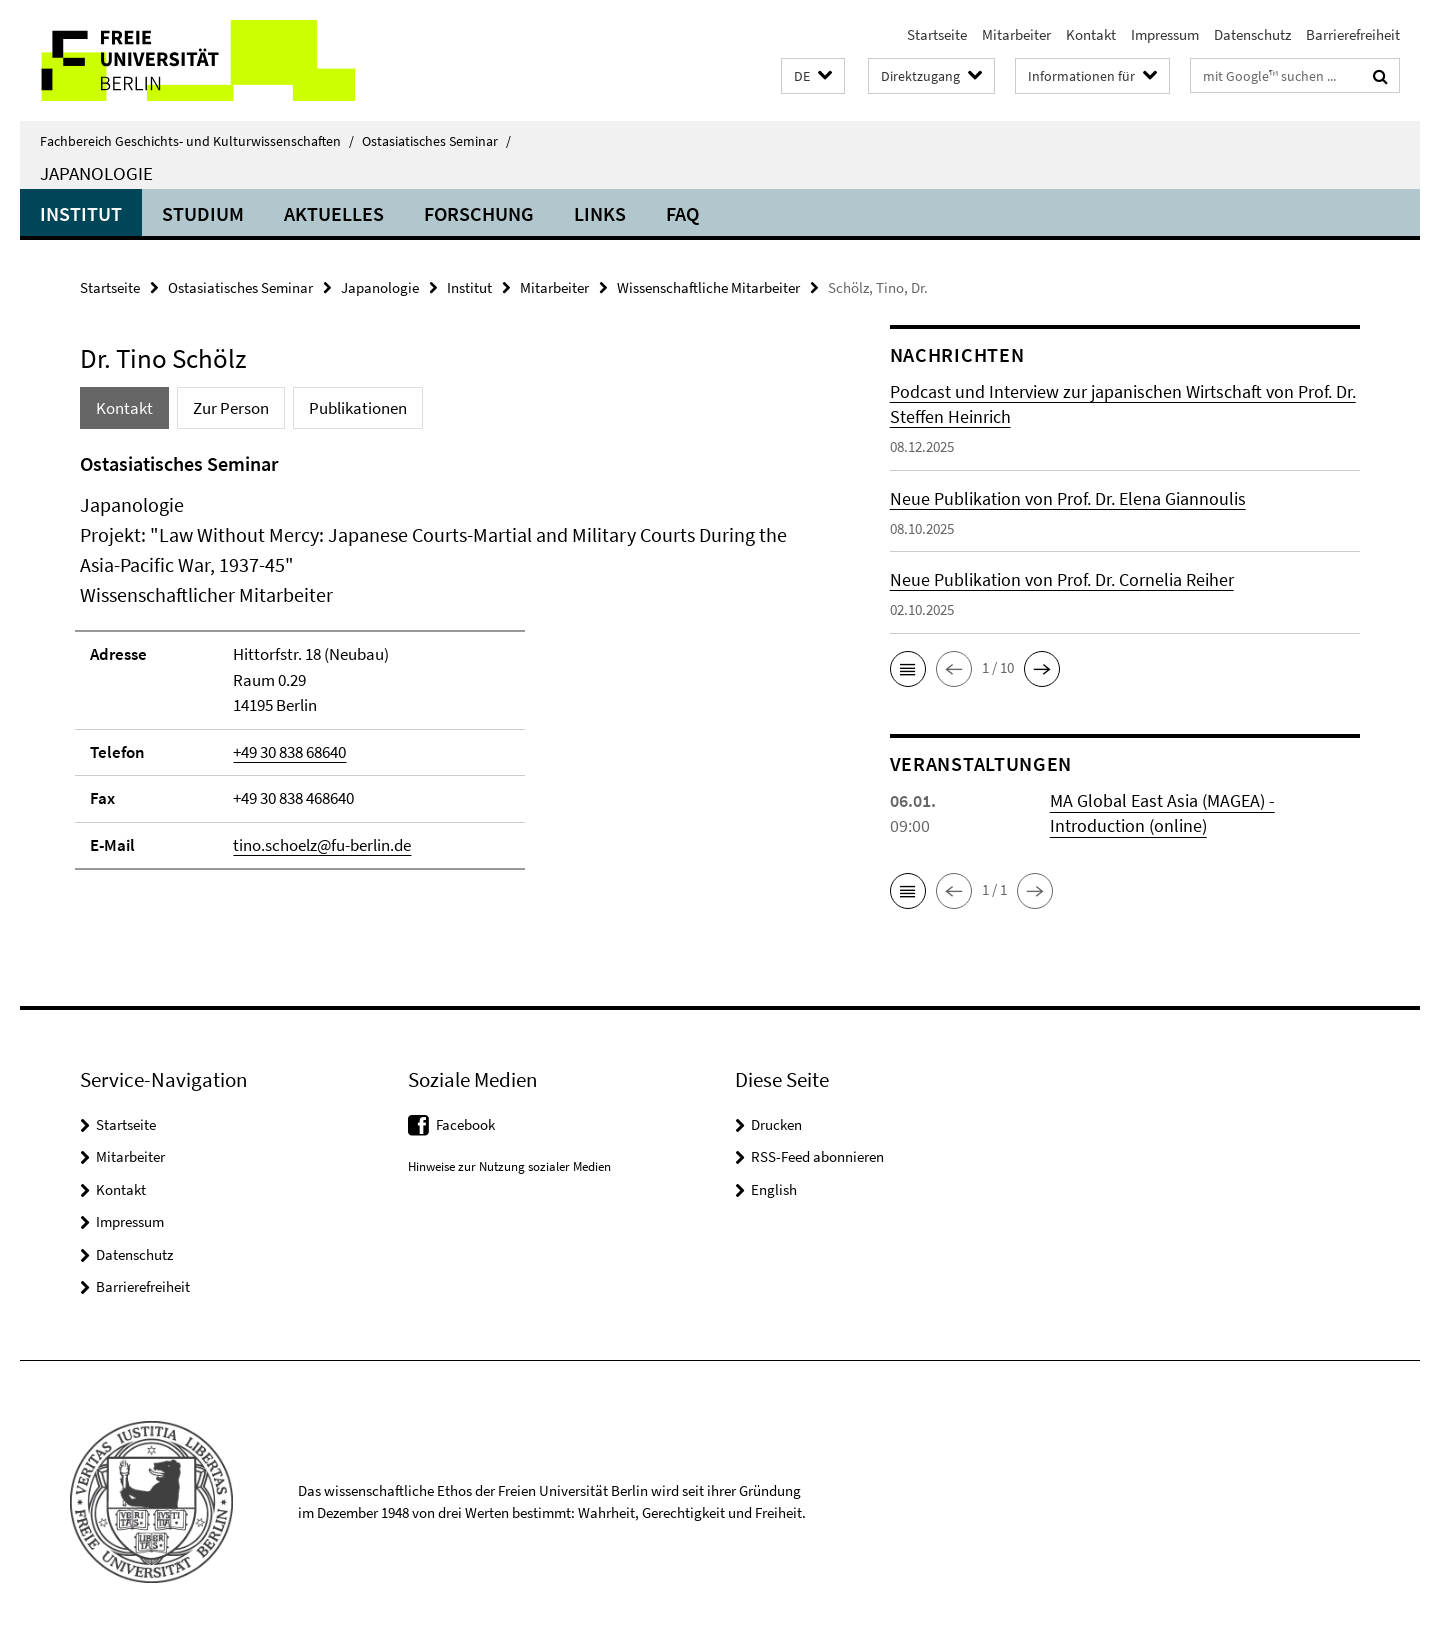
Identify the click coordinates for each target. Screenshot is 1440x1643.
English (774, 1189)
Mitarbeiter (1016, 34)
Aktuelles (334, 213)
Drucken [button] (776, 1124)
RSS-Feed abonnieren (817, 1156)
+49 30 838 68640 (289, 752)
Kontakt (1091, 34)
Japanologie (96, 173)
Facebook (465, 1124)
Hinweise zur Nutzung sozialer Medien (509, 1166)
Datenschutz (1252, 34)
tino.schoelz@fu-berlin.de (322, 845)
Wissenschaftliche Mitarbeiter (708, 287)
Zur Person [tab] (231, 408)
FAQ (682, 213)
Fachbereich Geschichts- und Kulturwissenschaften (197, 141)
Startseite (937, 34)
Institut (81, 213)
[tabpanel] (447, 669)
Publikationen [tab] (358, 408)
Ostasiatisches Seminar (436, 141)
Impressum (1165, 34)
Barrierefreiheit (1353, 34)
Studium (203, 213)
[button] (813, 76)
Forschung (479, 213)
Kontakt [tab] (124, 408)
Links (600, 213)
